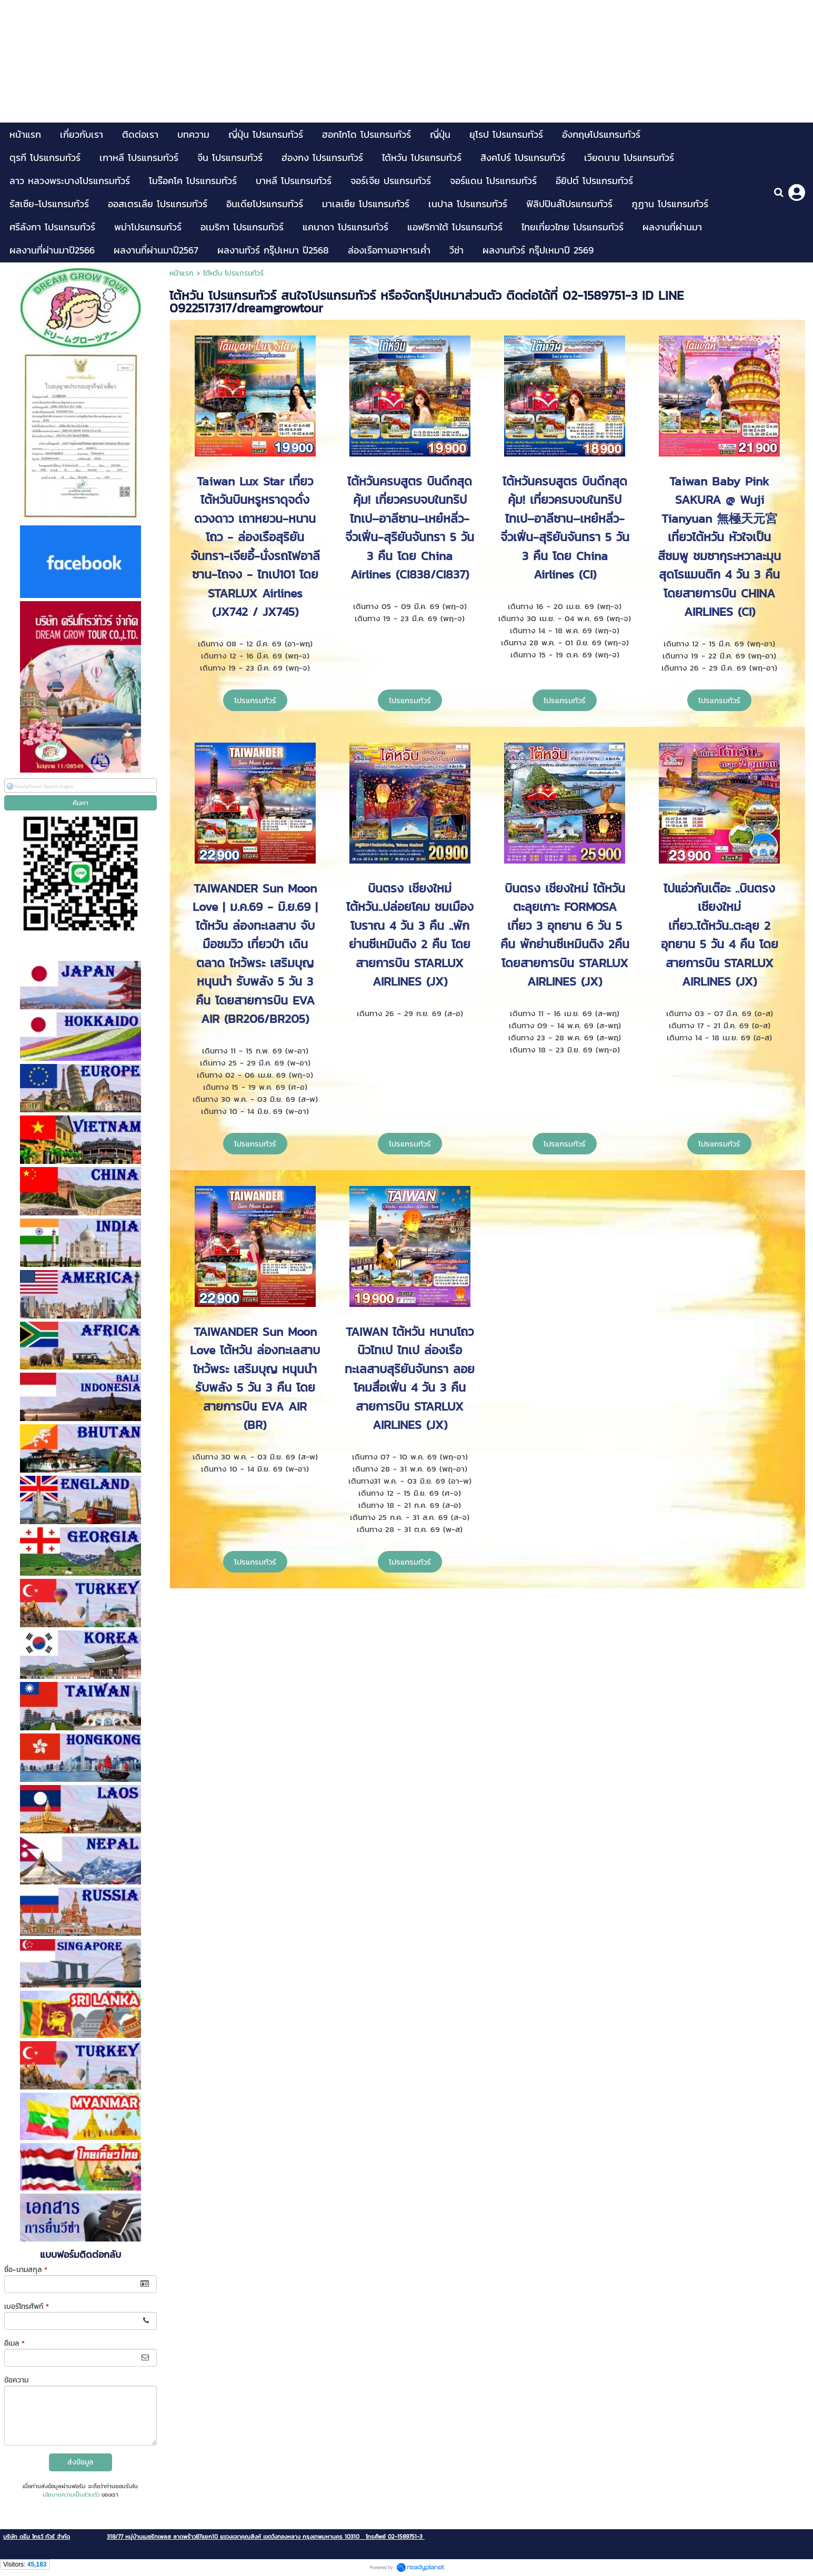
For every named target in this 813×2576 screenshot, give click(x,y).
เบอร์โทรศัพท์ (26, 2306)
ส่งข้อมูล (80, 2462)
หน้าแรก (181, 273)
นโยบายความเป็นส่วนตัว (71, 2494)
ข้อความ (16, 2380)
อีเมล (14, 2343)
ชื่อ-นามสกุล (25, 2269)
